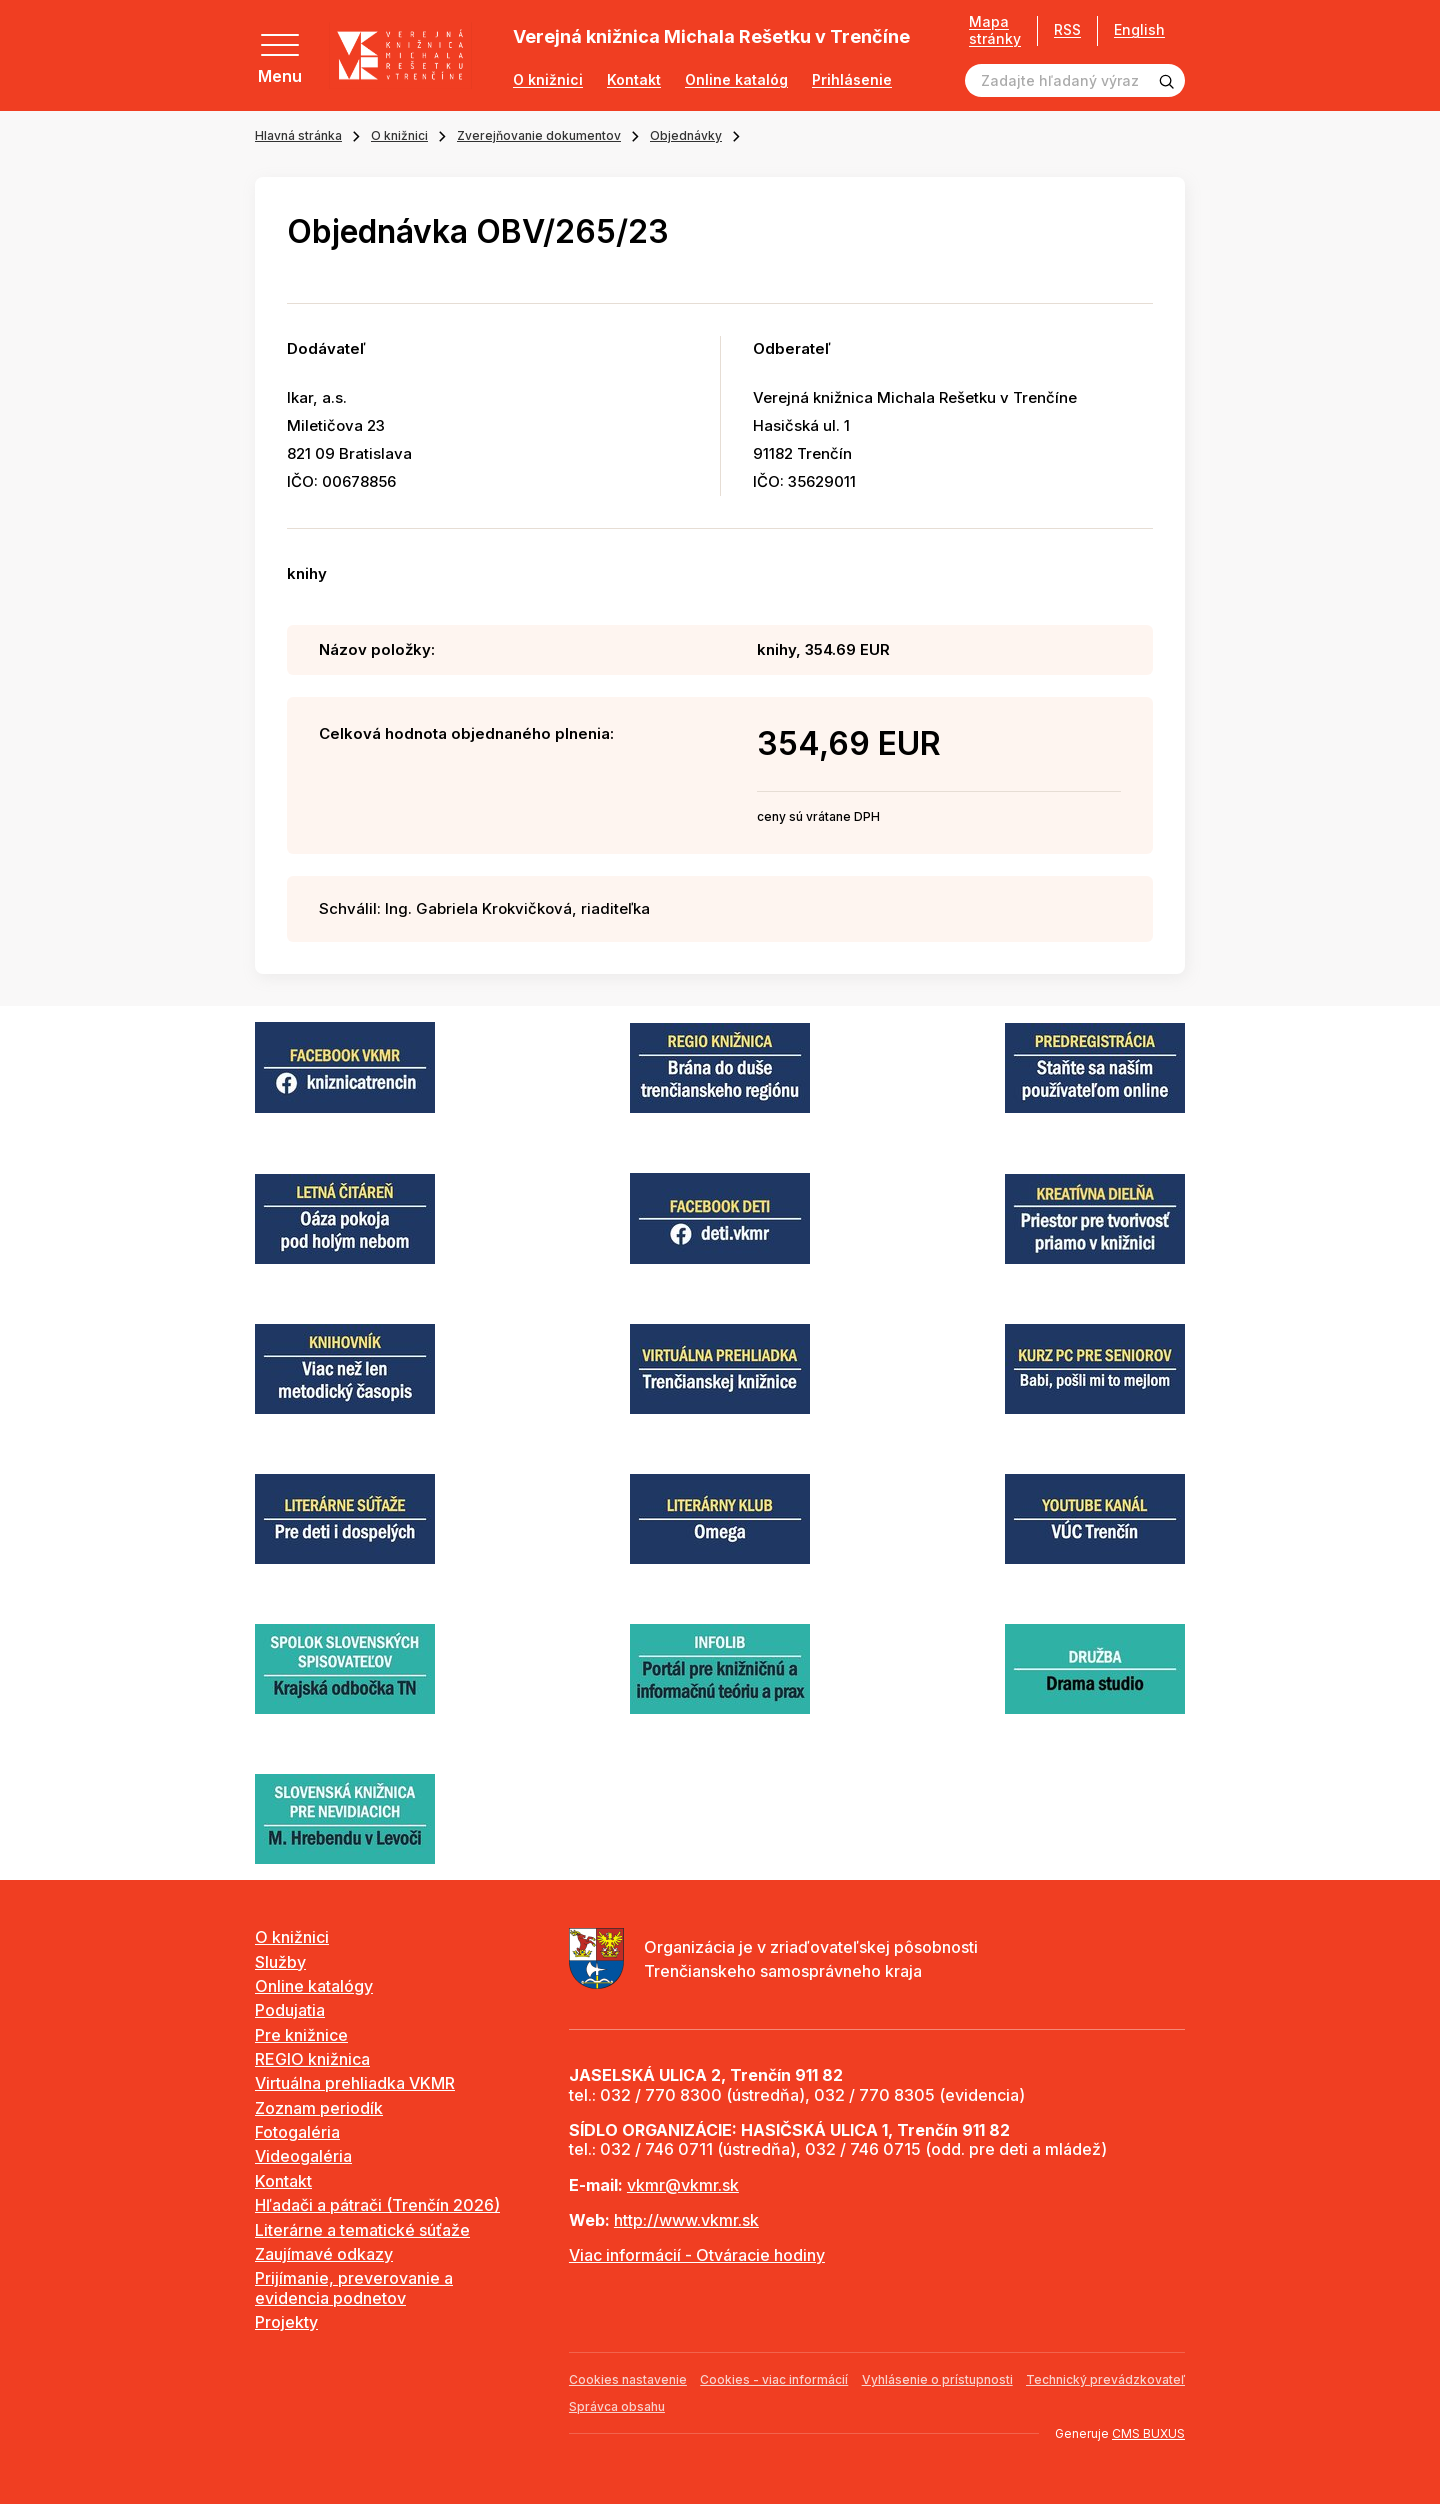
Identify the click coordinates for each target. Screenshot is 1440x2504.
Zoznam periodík (319, 2108)
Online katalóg (736, 80)
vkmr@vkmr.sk (683, 2185)
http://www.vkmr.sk (686, 2220)
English (1139, 29)
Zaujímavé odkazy (324, 2254)
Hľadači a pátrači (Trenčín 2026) (377, 2205)
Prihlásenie (852, 80)
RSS (1067, 29)
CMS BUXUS (1148, 2433)
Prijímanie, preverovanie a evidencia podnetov (354, 2287)
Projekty (286, 2322)
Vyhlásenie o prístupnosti (937, 2379)
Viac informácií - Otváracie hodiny (697, 2255)
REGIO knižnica (312, 2059)
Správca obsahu (617, 2406)
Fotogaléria (297, 2132)
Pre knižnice (301, 2035)
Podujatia (290, 2010)
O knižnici (548, 80)
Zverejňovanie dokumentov (539, 135)
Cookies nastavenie (628, 2379)
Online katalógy (314, 1986)
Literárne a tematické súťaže (362, 2230)
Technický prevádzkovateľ (1105, 2379)
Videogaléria (303, 2156)
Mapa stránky (995, 30)
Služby (280, 1962)
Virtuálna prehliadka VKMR (355, 2083)
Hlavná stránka (298, 135)
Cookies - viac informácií (774, 2379)
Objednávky (686, 135)
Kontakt (634, 80)
